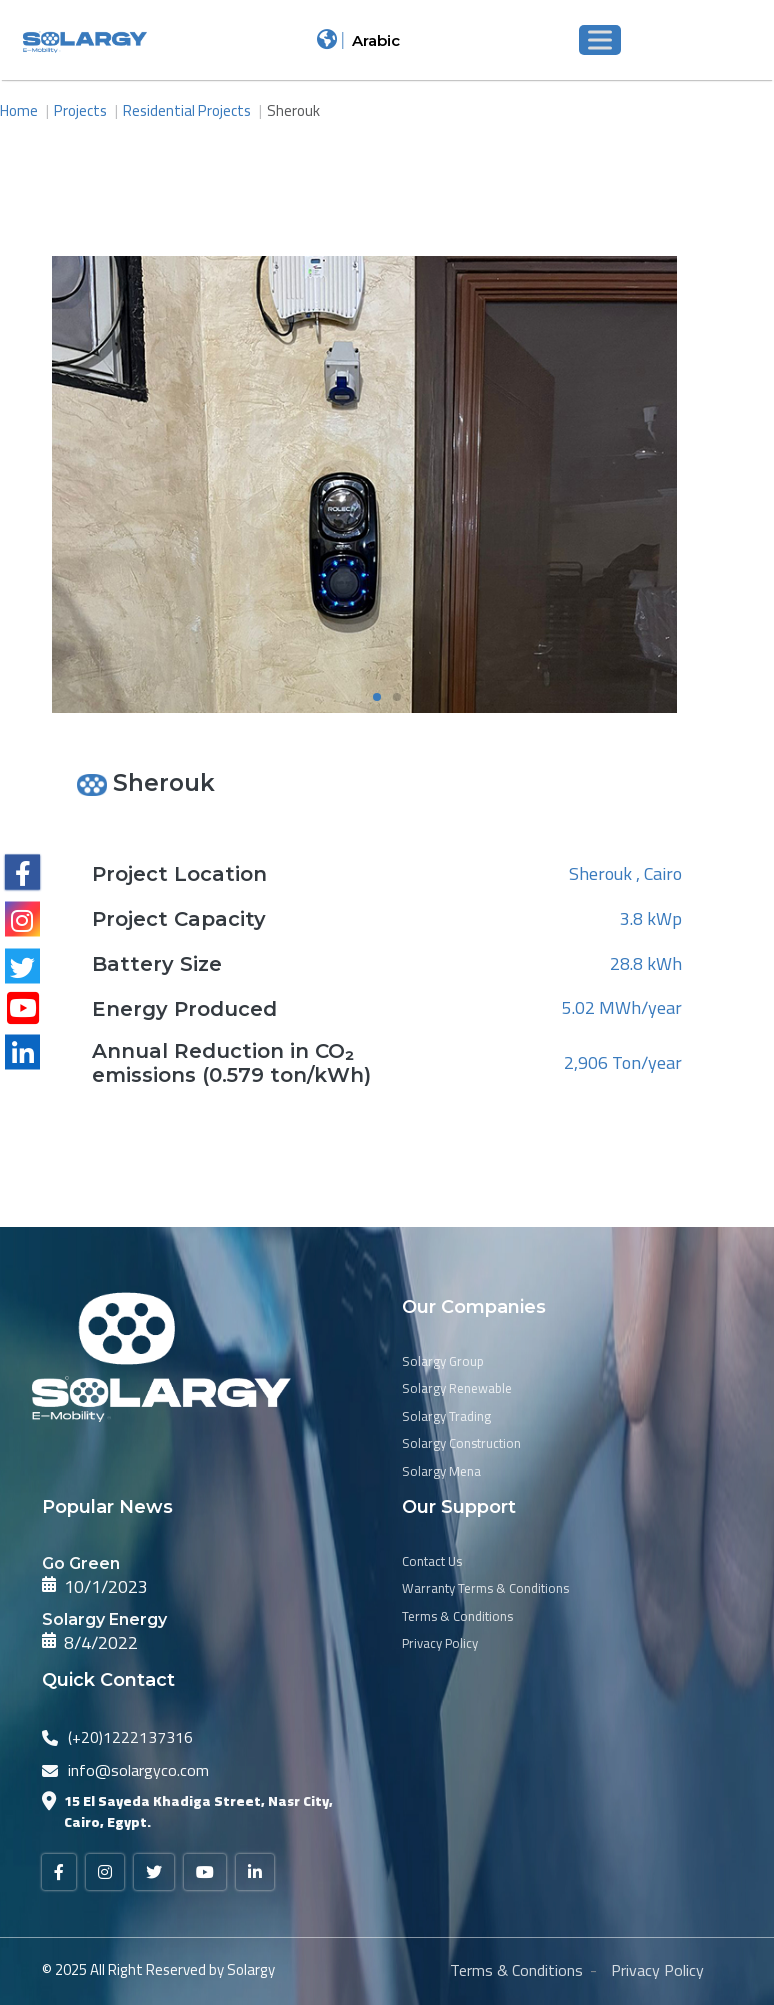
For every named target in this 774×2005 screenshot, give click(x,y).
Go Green (81, 1563)
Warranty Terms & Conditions (485, 1589)
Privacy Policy (440, 1644)
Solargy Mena (441, 1472)
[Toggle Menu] (600, 39)
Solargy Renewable (457, 1389)
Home (19, 110)
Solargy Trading (446, 1417)
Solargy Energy (104, 1619)
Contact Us (432, 1562)
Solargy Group (443, 1362)
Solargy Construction (461, 1444)
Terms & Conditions (457, 1617)
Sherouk (293, 110)
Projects (80, 110)
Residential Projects (187, 110)
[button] (377, 697)
